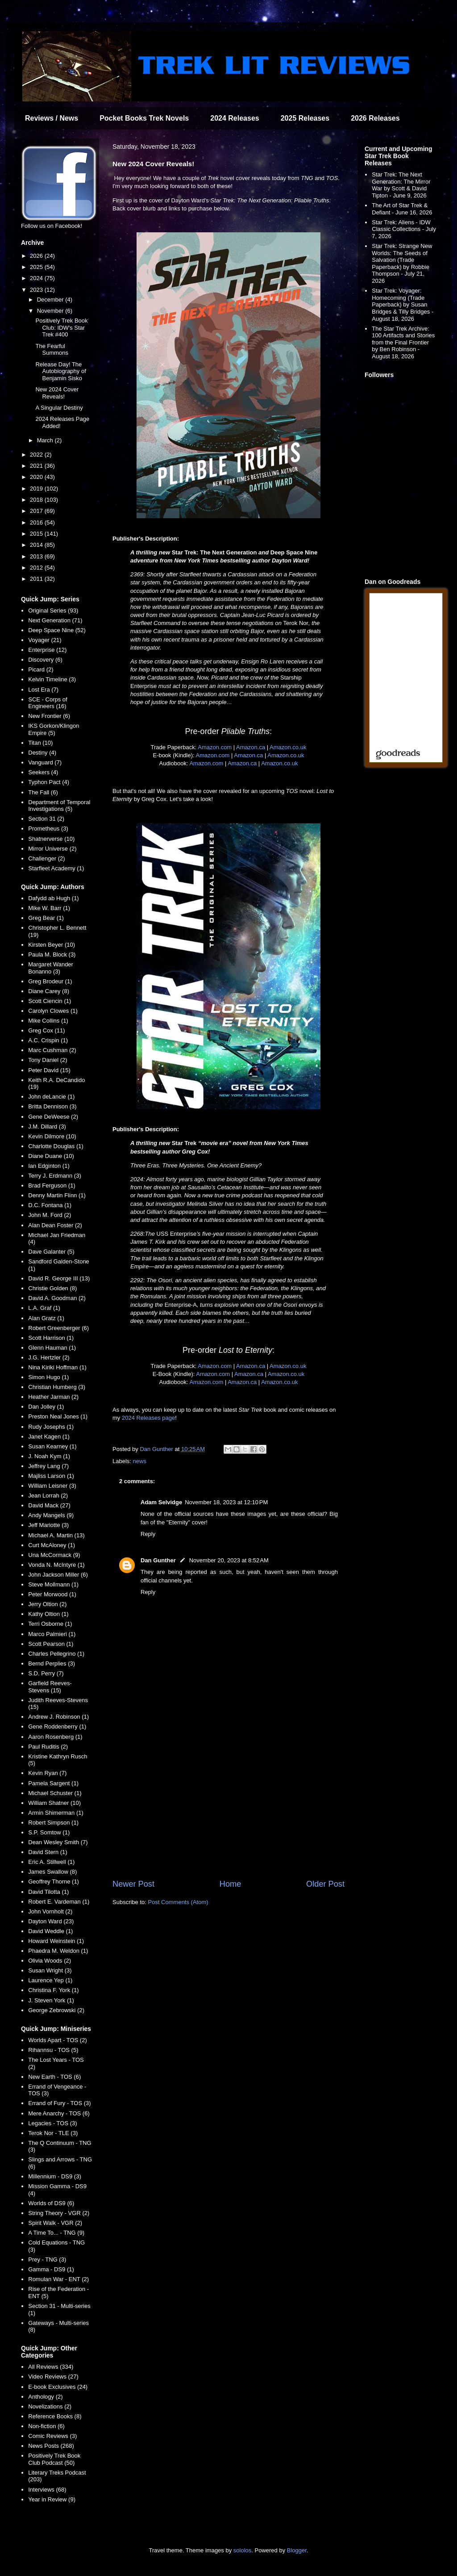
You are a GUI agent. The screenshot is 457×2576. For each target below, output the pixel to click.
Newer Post (133, 1884)
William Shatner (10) (54, 1803)
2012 (37, 567)
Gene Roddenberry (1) (57, 1726)
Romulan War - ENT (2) (58, 2279)
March (46, 440)
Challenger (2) (46, 858)
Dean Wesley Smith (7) (57, 1842)
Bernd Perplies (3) (51, 1663)
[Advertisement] (228, 1804)
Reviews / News (51, 118)
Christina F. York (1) (53, 1990)
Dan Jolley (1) (46, 1406)
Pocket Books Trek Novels (144, 118)
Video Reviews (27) (53, 2376)
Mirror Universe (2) (52, 848)
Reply (148, 1534)
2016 (37, 522)
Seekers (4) (43, 772)
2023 (37, 289)
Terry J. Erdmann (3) (54, 1175)
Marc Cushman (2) (52, 1050)
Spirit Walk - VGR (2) (55, 2222)
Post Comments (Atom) (178, 1902)
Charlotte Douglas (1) (55, 1146)
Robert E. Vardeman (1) (58, 1901)
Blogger (297, 2550)
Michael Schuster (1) (54, 1793)
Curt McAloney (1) (51, 1545)
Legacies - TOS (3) (52, 2123)
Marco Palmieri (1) (51, 1634)
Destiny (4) (42, 752)
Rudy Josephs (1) (51, 1426)
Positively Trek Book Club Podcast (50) (54, 2459)
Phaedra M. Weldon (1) (58, 1950)
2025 (37, 267)
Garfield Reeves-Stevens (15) (50, 1687)
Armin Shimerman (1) (55, 1812)
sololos (242, 2550)
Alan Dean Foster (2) (55, 1225)
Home (230, 1884)
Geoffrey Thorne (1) (53, 1881)
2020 (37, 477)
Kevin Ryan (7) (47, 1773)
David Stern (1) (47, 1852)
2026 (37, 255)
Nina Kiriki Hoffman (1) (57, 1367)
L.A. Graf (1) (44, 1308)
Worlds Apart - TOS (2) (57, 2040)
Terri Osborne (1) (50, 1623)
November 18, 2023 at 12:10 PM (226, 1502)
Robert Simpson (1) (53, 1822)
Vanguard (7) (45, 762)
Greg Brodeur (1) (50, 981)
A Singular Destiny (59, 407)
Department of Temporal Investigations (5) (59, 806)
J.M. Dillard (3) (47, 1126)
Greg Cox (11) (46, 1030)
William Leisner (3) (52, 1485)
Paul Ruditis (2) (48, 1746)
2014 (37, 544)
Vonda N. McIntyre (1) (56, 1564)
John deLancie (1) (51, 1096)
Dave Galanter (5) (51, 1251)
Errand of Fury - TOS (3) (59, 2103)
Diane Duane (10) (51, 1156)
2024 (37, 278)
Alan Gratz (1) (46, 1318)
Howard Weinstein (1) (56, 1941)
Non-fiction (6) (46, 2426)
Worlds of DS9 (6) (51, 2203)
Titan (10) (40, 742)
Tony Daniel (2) (47, 1060)
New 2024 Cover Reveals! (57, 393)
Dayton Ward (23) (51, 1921)
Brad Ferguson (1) (51, 1185)
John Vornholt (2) (50, 1911)
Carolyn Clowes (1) (53, 1010)
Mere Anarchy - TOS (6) (59, 2113)
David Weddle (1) (50, 1931)
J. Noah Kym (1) (49, 1456)
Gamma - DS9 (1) (51, 2269)
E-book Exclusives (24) (57, 2386)
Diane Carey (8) (48, 991)
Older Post (325, 1884)
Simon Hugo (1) (48, 1377)
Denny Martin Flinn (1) (57, 1195)
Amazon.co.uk (288, 747)
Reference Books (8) (54, 2416)
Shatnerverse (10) (51, 838)
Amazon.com (215, 747)
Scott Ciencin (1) (49, 1001)
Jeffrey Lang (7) (48, 1466)
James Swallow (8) (52, 1871)
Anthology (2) (45, 2396)
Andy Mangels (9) (51, 1515)
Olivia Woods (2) (49, 1960)
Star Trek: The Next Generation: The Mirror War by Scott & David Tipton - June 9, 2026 (401, 185)
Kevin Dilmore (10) (52, 1136)
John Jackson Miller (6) (58, 1574)
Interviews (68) (47, 2489)
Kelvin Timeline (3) (52, 679)
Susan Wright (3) (49, 1970)
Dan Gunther (158, 1560)
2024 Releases (234, 118)
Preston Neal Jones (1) (57, 1416)
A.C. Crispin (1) (48, 1040)
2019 (37, 488)
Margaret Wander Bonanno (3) (50, 968)
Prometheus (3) (48, 828)
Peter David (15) (49, 1070)
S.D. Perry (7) (45, 1673)
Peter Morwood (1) (52, 1594)
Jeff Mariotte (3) (48, 1525)
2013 (37, 556)
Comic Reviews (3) (52, 2436)
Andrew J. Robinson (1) (58, 1716)
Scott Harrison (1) (51, 1337)
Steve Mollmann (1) (53, 1584)
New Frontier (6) (49, 716)
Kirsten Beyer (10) (51, 944)
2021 (37, 465)
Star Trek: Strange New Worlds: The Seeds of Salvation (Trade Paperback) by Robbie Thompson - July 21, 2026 (402, 263)
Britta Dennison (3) (52, 1106)
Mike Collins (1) (48, 1020)
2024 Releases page (148, 1417)
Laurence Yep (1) (50, 1980)
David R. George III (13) (59, 1278)
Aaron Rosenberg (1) (55, 1736)
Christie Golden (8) (52, 1288)
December (51, 299)
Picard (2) (40, 669)
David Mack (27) (49, 1505)
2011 (37, 578)
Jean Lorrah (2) (48, 1495)
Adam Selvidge (161, 1502)
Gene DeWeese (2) (53, 1116)
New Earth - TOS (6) (54, 2076)
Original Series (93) (53, 610)
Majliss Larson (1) (51, 1476)
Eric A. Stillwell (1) (51, 1862)
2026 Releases (375, 118)
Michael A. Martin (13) (56, 1535)
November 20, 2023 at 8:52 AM (229, 1560)
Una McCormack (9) (54, 1555)
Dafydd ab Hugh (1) (53, 898)
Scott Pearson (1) (50, 1643)
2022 (37, 454)
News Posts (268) (51, 2445)
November (51, 310)
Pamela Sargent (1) (53, 1783)
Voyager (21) (44, 640)
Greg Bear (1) (45, 918)
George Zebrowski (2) (56, 2010)
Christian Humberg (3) (56, 1387)
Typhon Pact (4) (48, 782)
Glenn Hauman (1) (52, 1347)
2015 (37, 533)
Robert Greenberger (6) (58, 1328)
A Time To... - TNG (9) (56, 2232)
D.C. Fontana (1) (49, 1205)
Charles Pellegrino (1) (56, 1653)
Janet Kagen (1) (49, 1436)
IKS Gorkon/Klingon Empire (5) (53, 729)
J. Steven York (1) (51, 2000)
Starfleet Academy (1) (56, 868)
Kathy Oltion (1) (48, 1614)
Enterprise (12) (47, 649)
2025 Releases (305, 118)
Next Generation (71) (55, 620)
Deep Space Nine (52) (57, 630)
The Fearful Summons (51, 350)
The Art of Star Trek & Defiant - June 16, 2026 (402, 209)
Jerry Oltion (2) (47, 1604)
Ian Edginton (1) (49, 1165)
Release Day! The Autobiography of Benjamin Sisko (60, 371)
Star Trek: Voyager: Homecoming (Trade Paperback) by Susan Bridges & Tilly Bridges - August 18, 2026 (402, 304)
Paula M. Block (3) (51, 954)
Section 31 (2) (46, 818)
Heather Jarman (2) (53, 1396)
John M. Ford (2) (49, 1215)
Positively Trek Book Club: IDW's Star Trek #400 (61, 327)
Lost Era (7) (43, 689)
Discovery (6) (45, 659)
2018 (37, 499)
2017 (37, 511)
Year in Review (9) (51, 2499)
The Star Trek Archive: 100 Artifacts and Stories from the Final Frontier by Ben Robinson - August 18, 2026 (403, 342)
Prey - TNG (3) (47, 2259)
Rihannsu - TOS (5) (53, 2050)
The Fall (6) (43, 792)
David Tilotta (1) (48, 1891)
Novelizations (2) (49, 2406)
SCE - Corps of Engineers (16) (47, 703)
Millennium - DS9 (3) (54, 2176)
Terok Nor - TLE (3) (53, 2133)
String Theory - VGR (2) (58, 2213)
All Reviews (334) (50, 2366)
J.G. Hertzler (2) (48, 1357)
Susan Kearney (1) (52, 1446)
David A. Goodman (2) (57, 1298)
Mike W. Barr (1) (49, 908)
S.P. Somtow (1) (49, 1832)
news (139, 1461)
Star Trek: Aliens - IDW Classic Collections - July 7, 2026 (404, 229)
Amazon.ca (250, 747)
